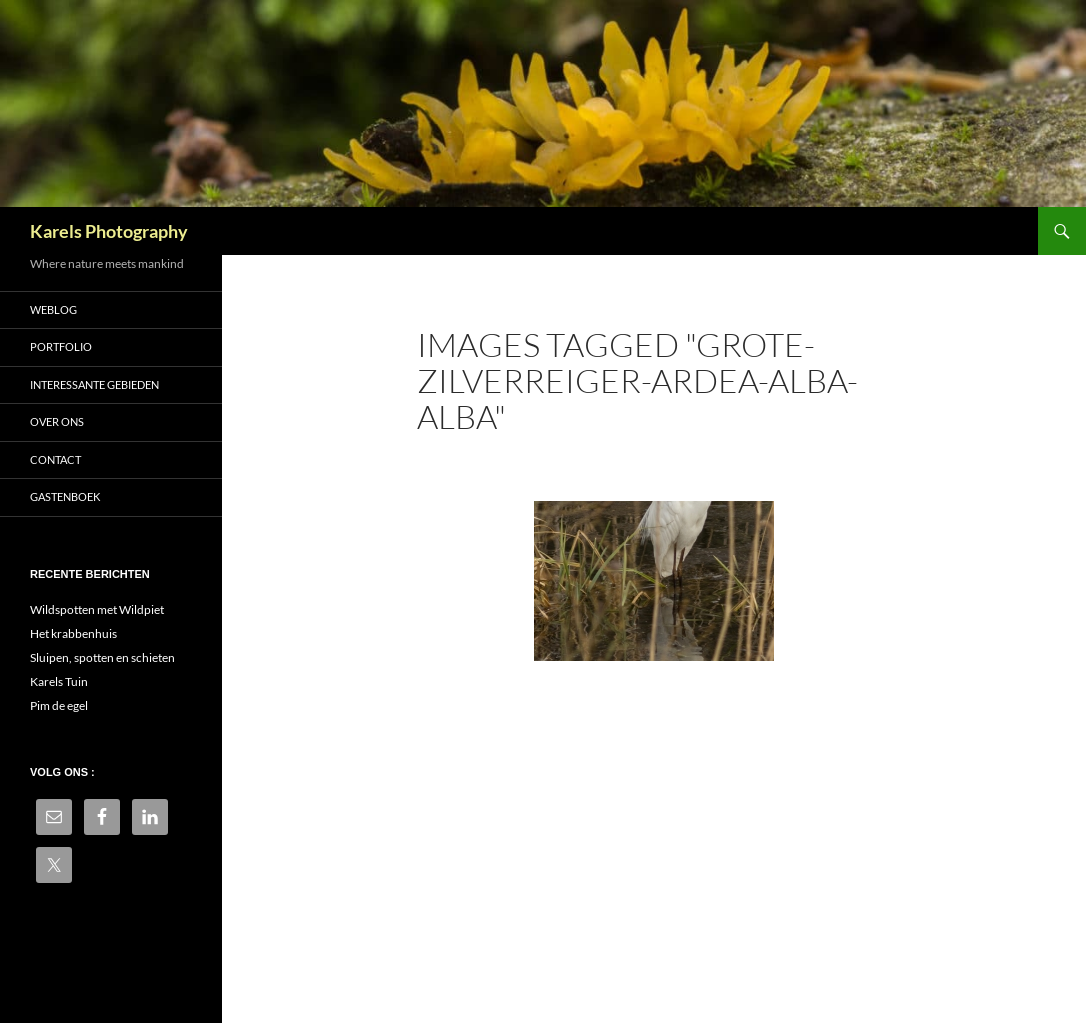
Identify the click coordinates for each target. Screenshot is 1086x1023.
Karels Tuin (59, 681)
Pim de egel (59, 705)
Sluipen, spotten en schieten (102, 657)
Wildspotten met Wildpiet (97, 609)
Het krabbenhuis (73, 633)
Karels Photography (109, 231)
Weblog (53, 309)
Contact (55, 459)
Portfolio (61, 346)
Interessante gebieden (94, 384)
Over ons (57, 421)
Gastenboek (65, 496)
